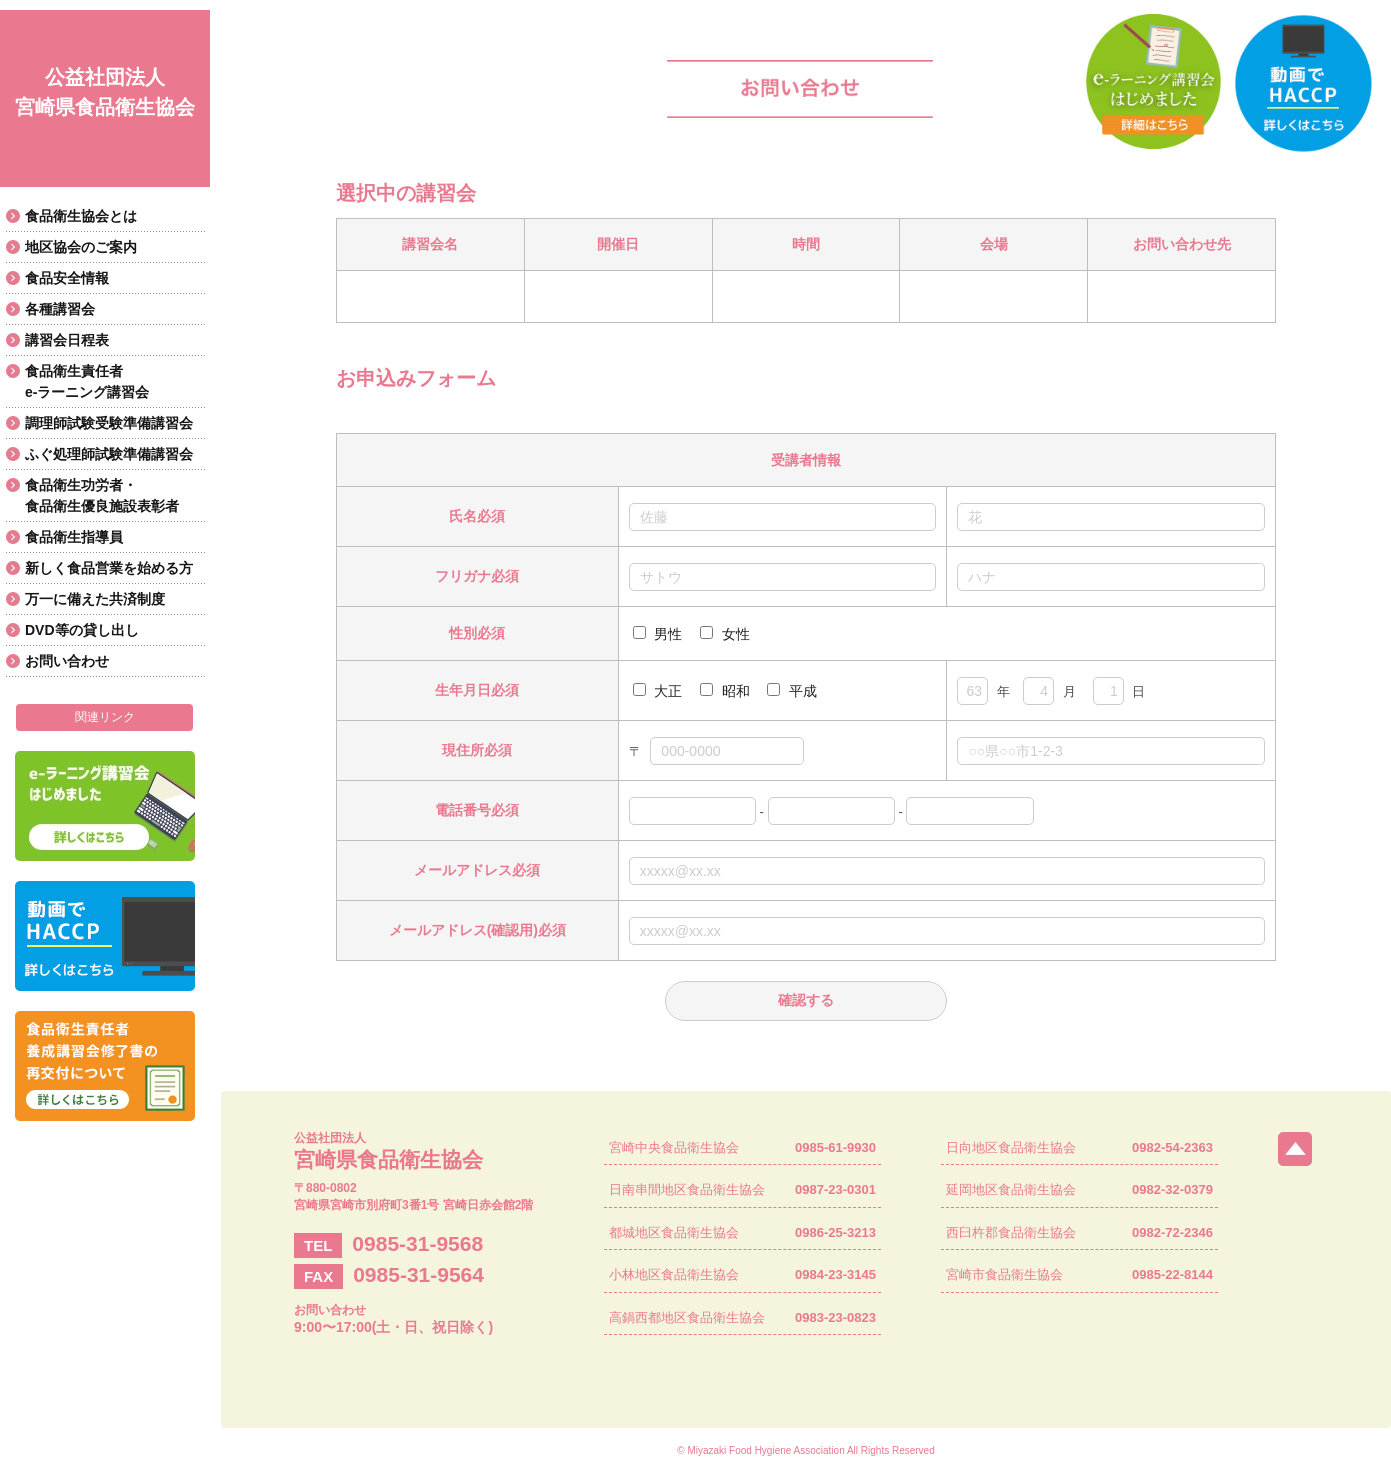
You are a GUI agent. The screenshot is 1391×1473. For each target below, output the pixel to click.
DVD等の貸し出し (82, 630)
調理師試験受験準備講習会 (109, 423)
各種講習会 (60, 309)
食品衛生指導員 (74, 537)
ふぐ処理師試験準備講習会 (109, 454)
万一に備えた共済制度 (95, 599)
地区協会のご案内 (81, 247)
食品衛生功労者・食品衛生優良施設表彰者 (102, 495)
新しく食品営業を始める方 (109, 568)
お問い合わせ (67, 661)
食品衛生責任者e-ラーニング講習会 (87, 381)
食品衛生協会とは (81, 216)
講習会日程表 (67, 340)
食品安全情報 (67, 278)
